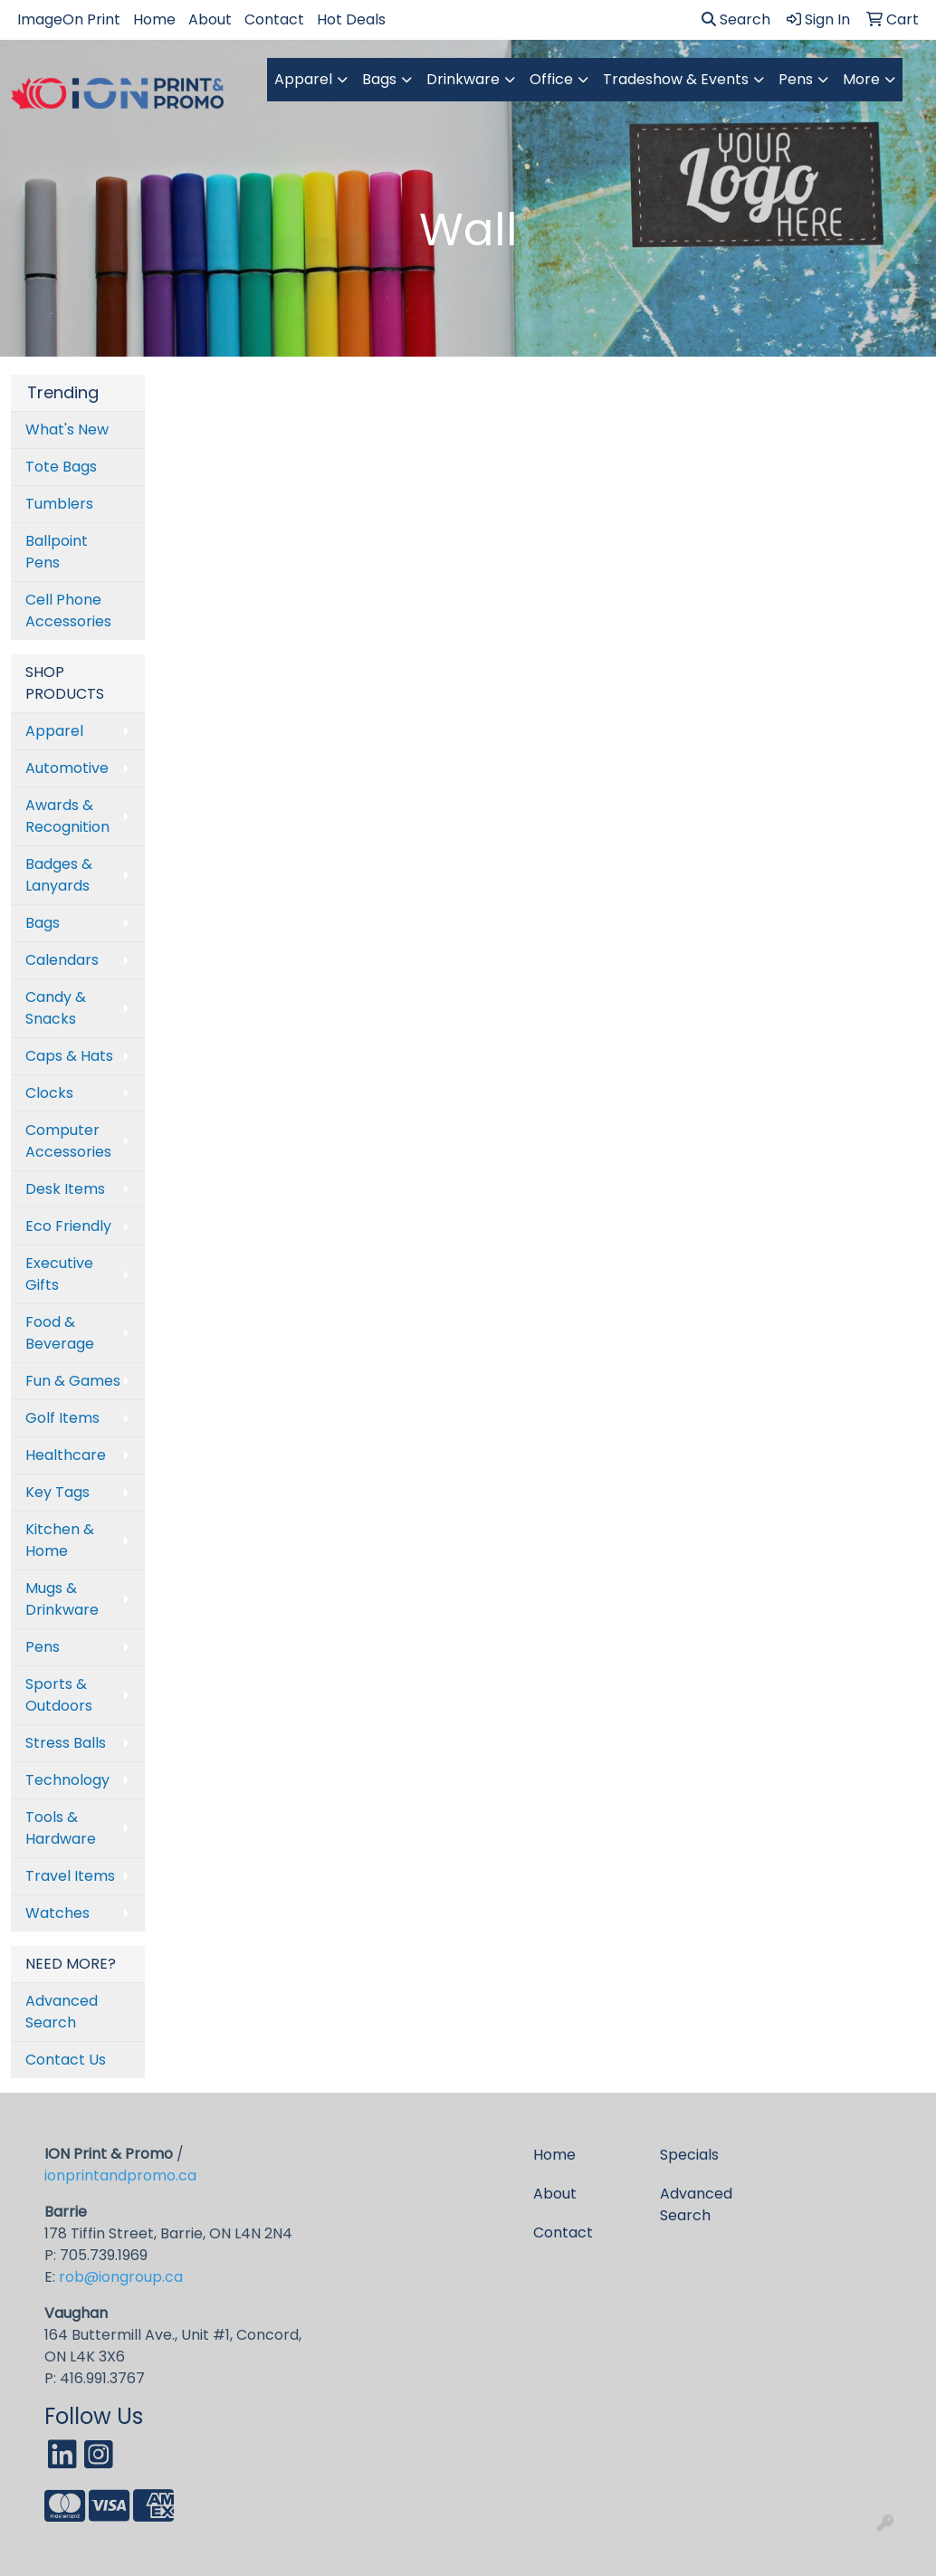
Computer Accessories (68, 1141)
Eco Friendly (68, 1226)
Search (736, 19)
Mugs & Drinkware (62, 1599)
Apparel (303, 79)
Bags (379, 79)
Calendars (62, 959)
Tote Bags (61, 466)
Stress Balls (65, 1742)
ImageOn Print (68, 19)
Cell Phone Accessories (68, 610)
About (210, 19)
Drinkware (463, 79)
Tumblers (59, 503)
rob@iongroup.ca (121, 2276)
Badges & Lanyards (58, 875)
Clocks (49, 1093)
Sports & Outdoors (58, 1695)
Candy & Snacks (55, 1008)
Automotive (67, 768)
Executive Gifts (59, 1274)
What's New (67, 429)
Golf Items (62, 1417)
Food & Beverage (59, 1333)
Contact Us (65, 2059)
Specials (689, 2154)
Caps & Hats (69, 1055)
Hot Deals (351, 19)
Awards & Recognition (67, 816)
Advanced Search (61, 2011)
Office (551, 79)
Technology (67, 1780)
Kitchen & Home (59, 1540)
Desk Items (65, 1188)
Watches (57, 1913)
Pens (795, 79)
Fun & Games (72, 1380)
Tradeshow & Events (676, 79)
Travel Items (70, 1875)
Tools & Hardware (60, 1828)
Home (154, 19)
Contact (274, 19)
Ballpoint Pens (56, 551)
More (861, 79)
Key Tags (57, 1492)
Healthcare (65, 1455)
